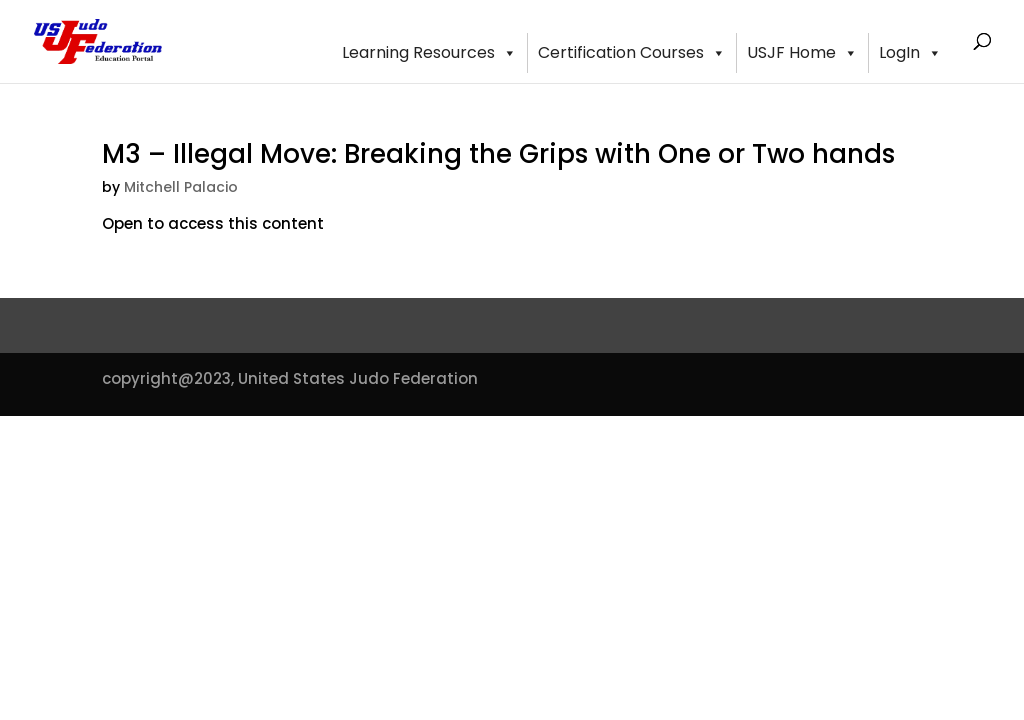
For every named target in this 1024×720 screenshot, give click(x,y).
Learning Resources (429, 53)
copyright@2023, (168, 378)
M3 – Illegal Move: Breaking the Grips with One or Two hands (498, 154)
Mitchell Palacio (181, 187)
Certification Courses (632, 53)
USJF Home (802, 53)
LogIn (910, 53)
